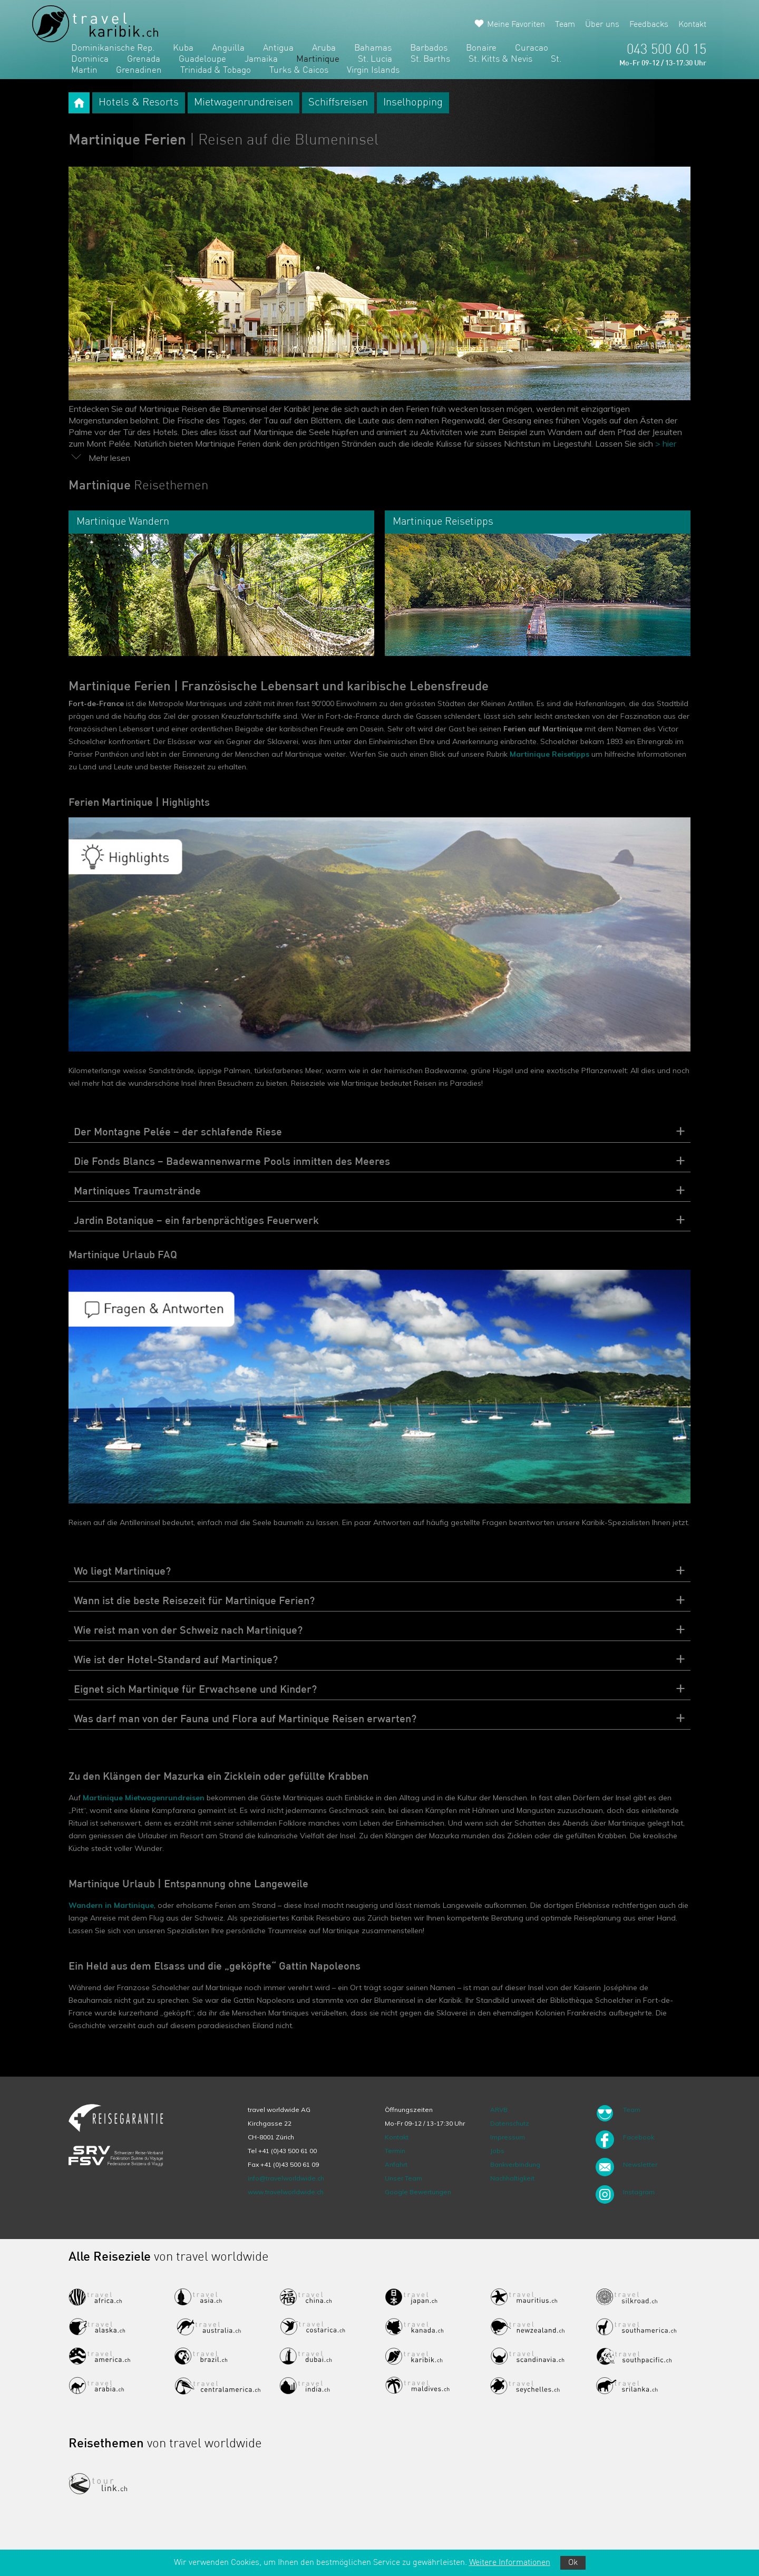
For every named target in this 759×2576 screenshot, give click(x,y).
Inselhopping (413, 103)
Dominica (90, 59)
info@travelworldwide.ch (286, 2178)
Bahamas (373, 48)
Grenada (143, 59)
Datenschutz (509, 2123)
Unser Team (403, 2178)
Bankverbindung (515, 2164)
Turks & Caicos (298, 70)
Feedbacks (648, 25)
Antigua (278, 48)
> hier (665, 443)
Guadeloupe (202, 59)
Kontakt (692, 25)
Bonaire (481, 48)
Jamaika (261, 59)
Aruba (324, 48)
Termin (395, 2151)
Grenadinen (139, 70)
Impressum (507, 2137)
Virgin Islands (373, 70)
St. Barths (430, 59)
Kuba (183, 48)
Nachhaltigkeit (512, 2178)
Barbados (428, 48)
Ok (573, 2563)
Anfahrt (396, 2164)
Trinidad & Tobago (215, 70)
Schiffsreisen (338, 103)
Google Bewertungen (418, 2192)
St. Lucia (375, 59)
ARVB (499, 2110)
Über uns (602, 25)
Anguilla (228, 48)
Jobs (497, 2151)
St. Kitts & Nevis (500, 59)
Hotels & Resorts (139, 103)
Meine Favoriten (516, 25)
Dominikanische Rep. (112, 48)
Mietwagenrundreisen (243, 103)
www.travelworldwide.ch (286, 2192)
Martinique (317, 59)
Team (565, 25)
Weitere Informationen (509, 2563)
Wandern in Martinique (111, 1905)
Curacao (531, 48)
